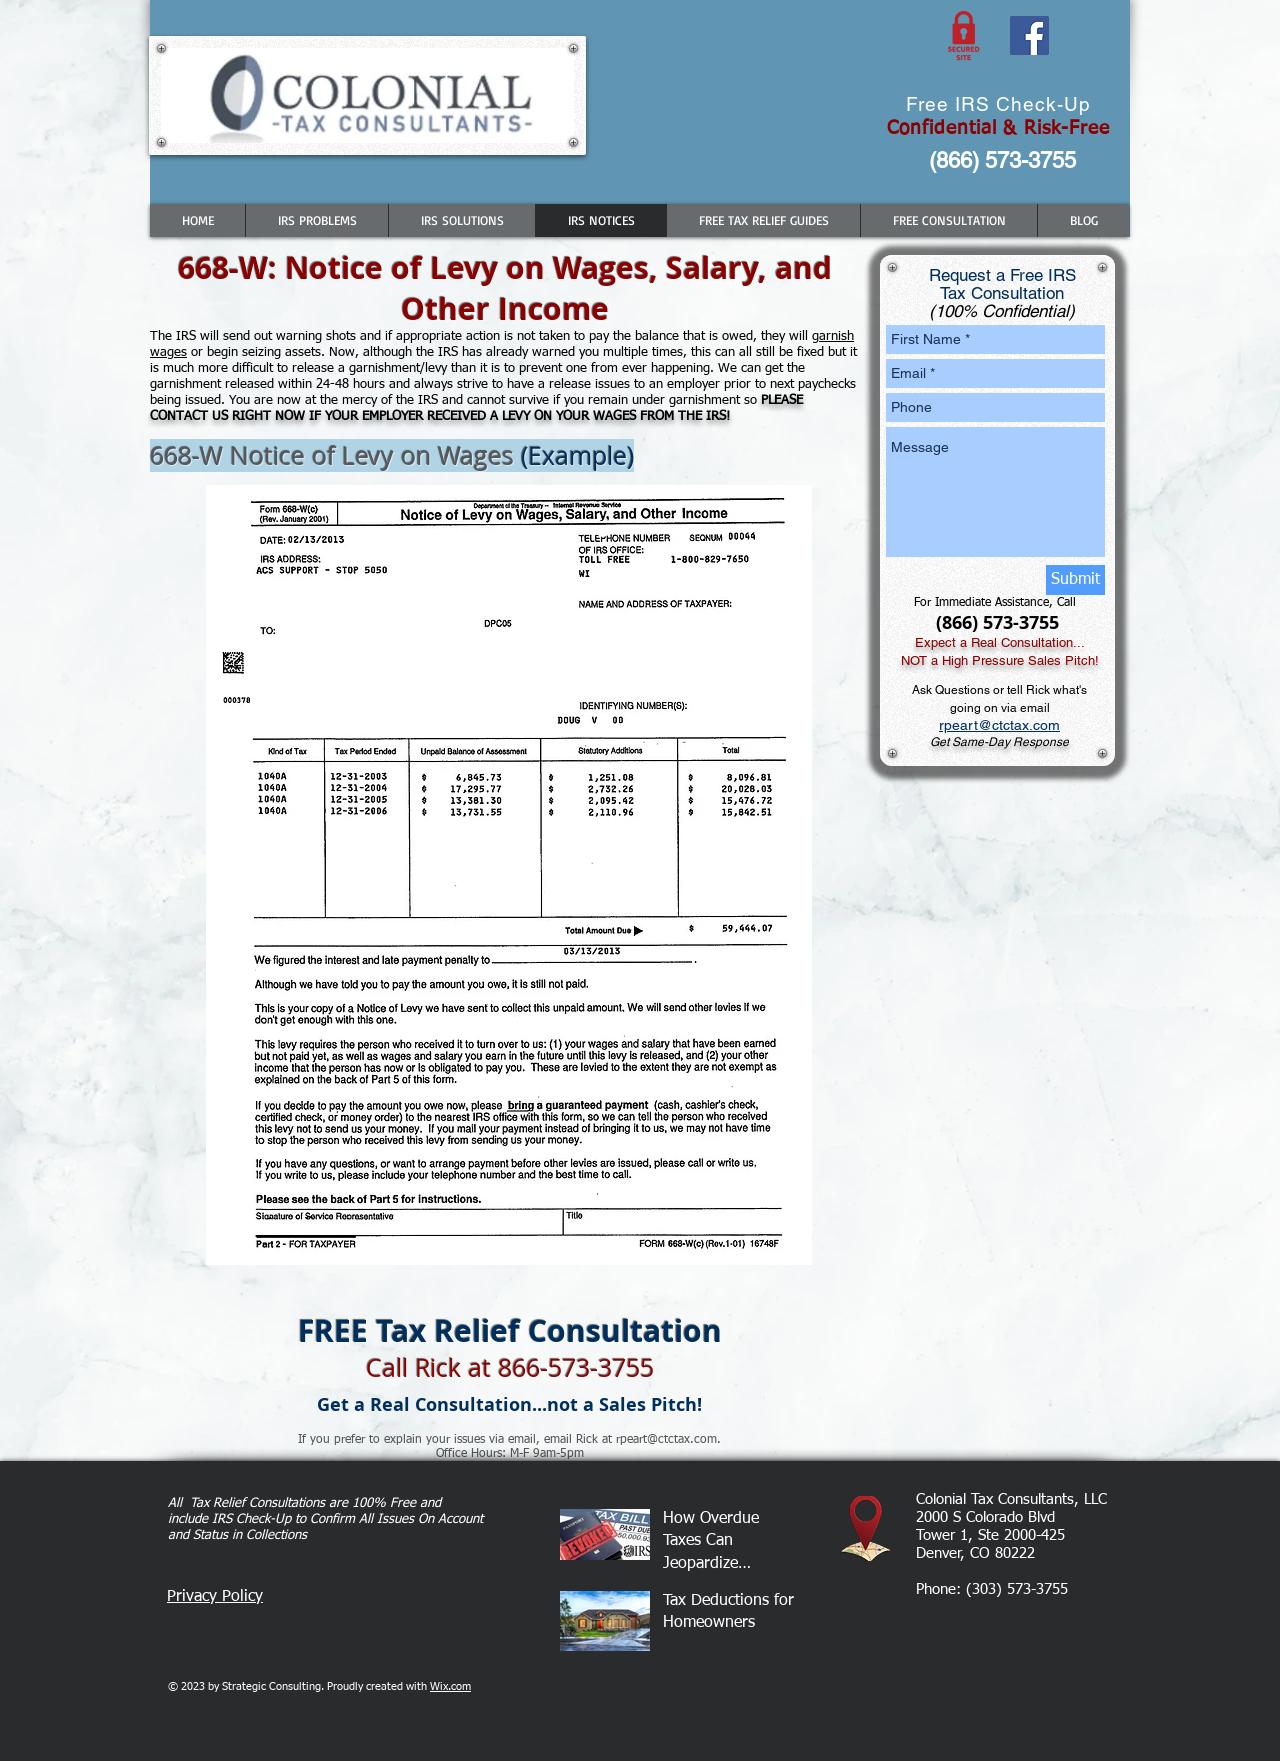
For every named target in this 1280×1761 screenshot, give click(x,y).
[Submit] (1075, 580)
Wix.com (450, 1686)
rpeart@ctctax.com (999, 725)
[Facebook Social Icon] (1029, 35)
